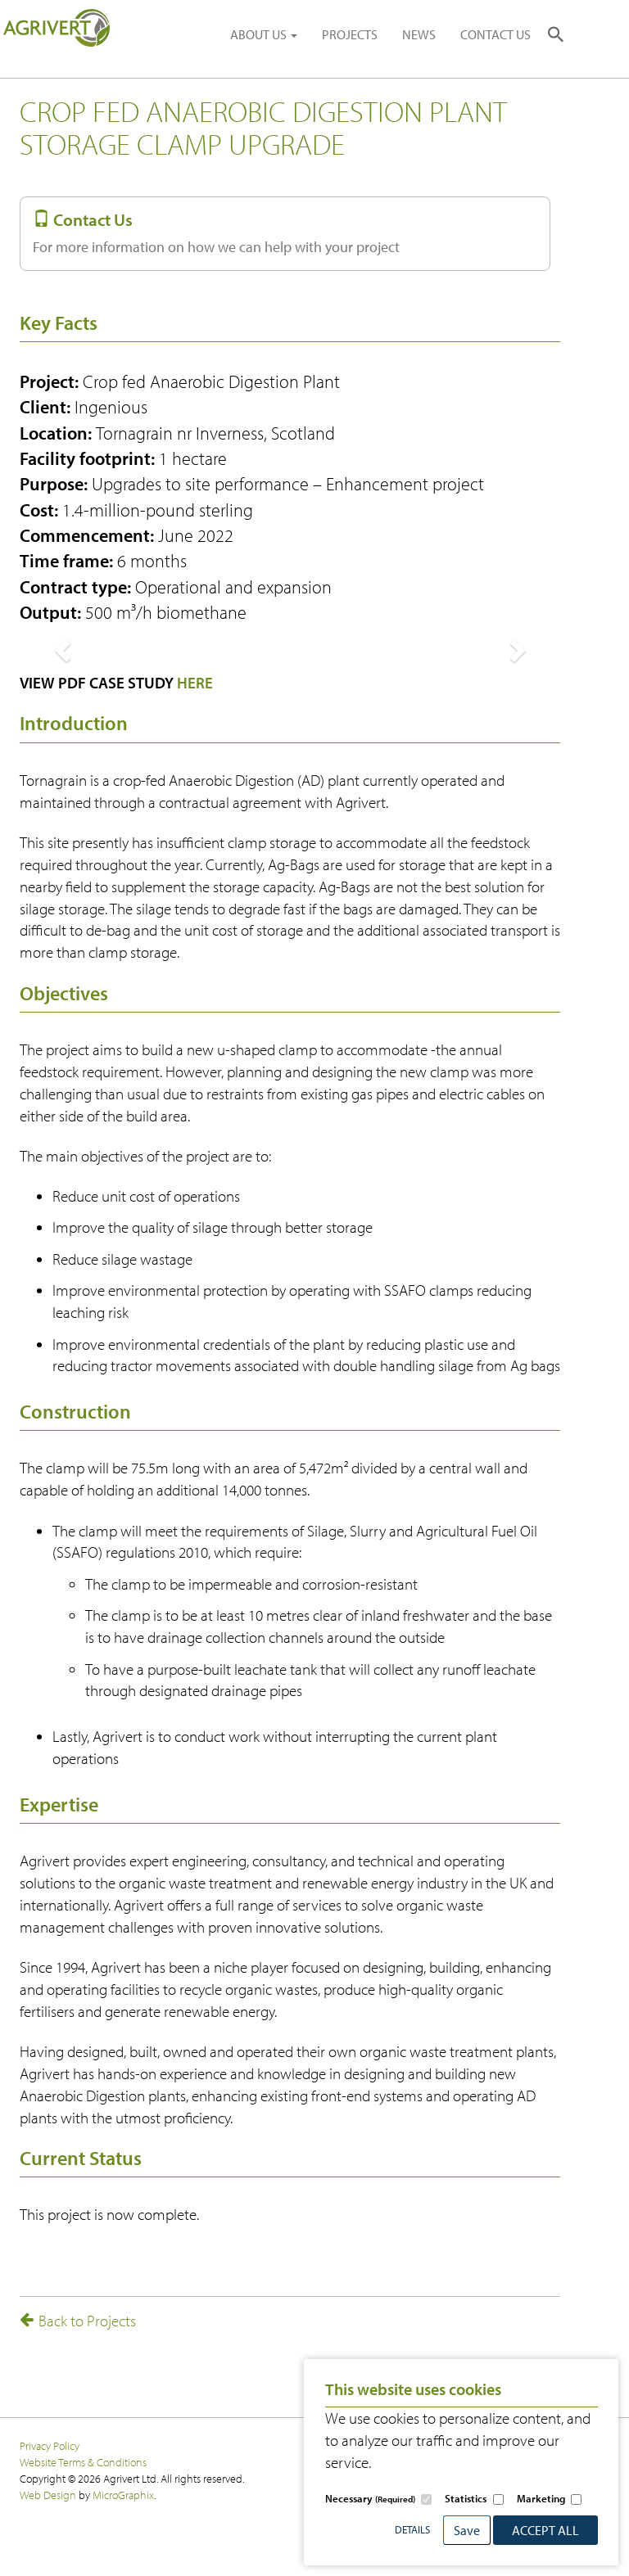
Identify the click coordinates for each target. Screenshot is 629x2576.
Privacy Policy (49, 2445)
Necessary (370, 2498)
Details (412, 2529)
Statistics (465, 2498)
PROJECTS (350, 34)
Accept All (545, 2530)
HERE (195, 682)
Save (467, 2530)
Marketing (541, 2498)
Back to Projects (78, 2320)
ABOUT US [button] (263, 34)
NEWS (419, 34)
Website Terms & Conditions (83, 2462)
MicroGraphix (123, 2494)
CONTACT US (495, 34)
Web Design (48, 2494)
